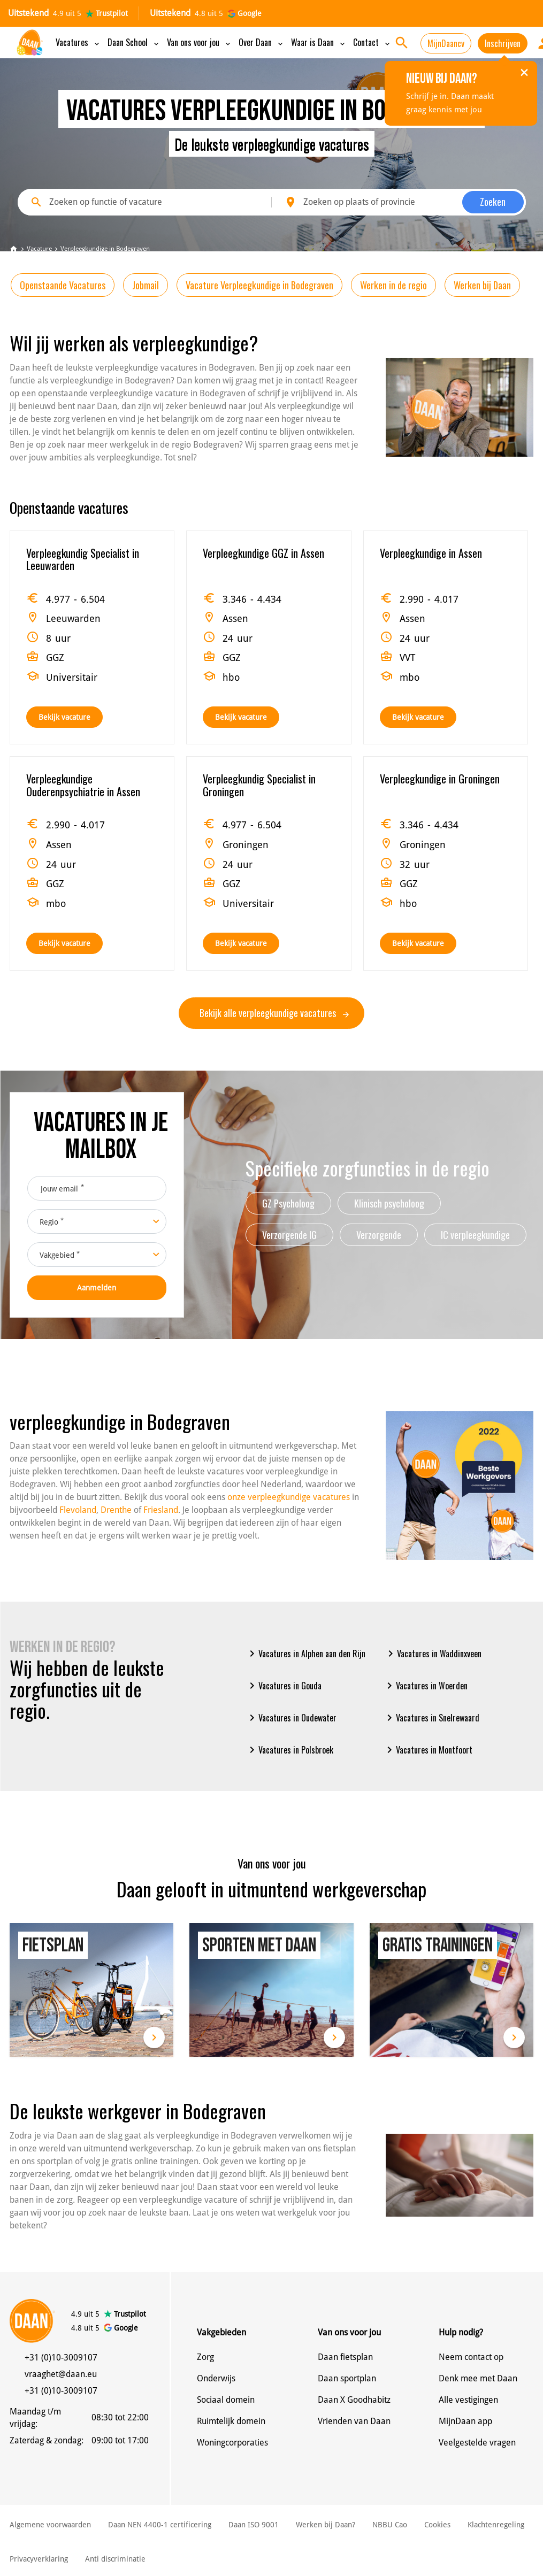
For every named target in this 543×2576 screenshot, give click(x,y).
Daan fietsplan (345, 2357)
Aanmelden (96, 1287)
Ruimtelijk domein (231, 2421)
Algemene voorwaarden (50, 2524)
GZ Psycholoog (288, 1203)
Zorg (205, 2357)
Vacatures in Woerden (425, 1685)
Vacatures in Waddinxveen (432, 1653)
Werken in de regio (393, 285)
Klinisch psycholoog (389, 1203)
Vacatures (78, 42)
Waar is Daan (319, 42)
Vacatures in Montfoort (427, 1749)
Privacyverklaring (39, 2559)
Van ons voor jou (199, 42)
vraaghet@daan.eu (61, 2374)
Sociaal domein (226, 2400)
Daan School (134, 42)
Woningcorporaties (232, 2442)
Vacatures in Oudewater (291, 1717)
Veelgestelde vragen (477, 2442)
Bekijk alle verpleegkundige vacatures (274, 1013)
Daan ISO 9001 (253, 2524)
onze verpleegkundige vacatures (288, 1497)
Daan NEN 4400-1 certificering (159, 2524)
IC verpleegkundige (475, 1235)
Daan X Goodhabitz (354, 2400)
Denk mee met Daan (478, 2378)
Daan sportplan (347, 2378)
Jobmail (145, 285)
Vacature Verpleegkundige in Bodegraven (259, 285)
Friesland (160, 1510)
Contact (372, 42)
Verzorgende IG (289, 1235)
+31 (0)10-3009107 (61, 2357)
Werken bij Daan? (325, 2524)
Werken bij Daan (482, 285)
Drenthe (116, 1510)
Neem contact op (471, 2357)
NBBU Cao (389, 2524)
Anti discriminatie (115, 2559)
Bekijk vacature (64, 717)
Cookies (437, 2524)
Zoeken (493, 202)
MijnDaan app (465, 2421)
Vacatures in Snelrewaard (431, 1717)
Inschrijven (503, 43)
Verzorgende (378, 1235)
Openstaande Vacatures (62, 285)
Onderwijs (216, 2378)
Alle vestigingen (468, 2400)
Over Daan (262, 42)
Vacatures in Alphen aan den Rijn (305, 1653)
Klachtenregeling (496, 2524)
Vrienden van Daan (354, 2421)
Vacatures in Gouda (284, 1685)
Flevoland (77, 1510)
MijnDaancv (445, 43)
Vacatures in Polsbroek (289, 1749)
